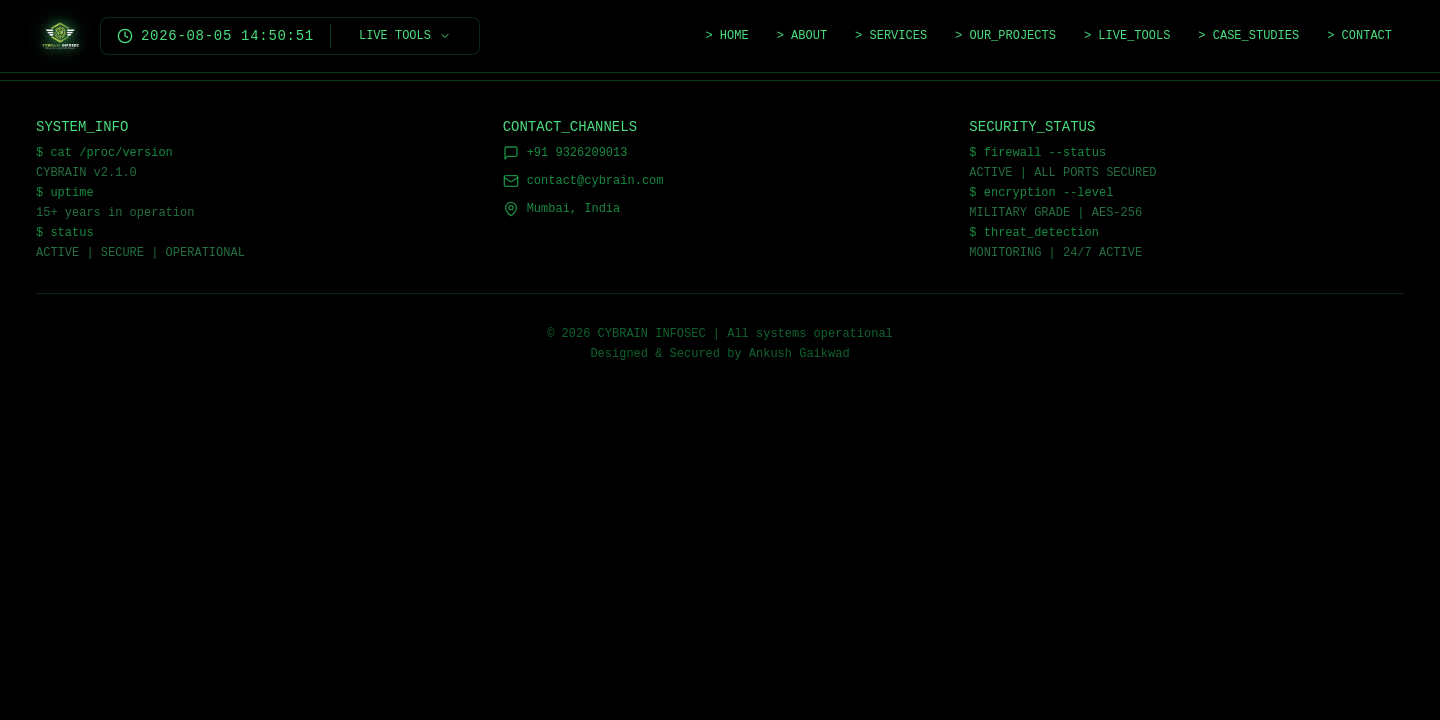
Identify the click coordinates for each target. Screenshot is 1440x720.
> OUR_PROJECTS (1005, 36)
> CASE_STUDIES (1248, 36)
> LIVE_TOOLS (1127, 36)
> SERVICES (891, 36)
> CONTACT (1359, 36)
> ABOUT (802, 36)
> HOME (726, 36)
